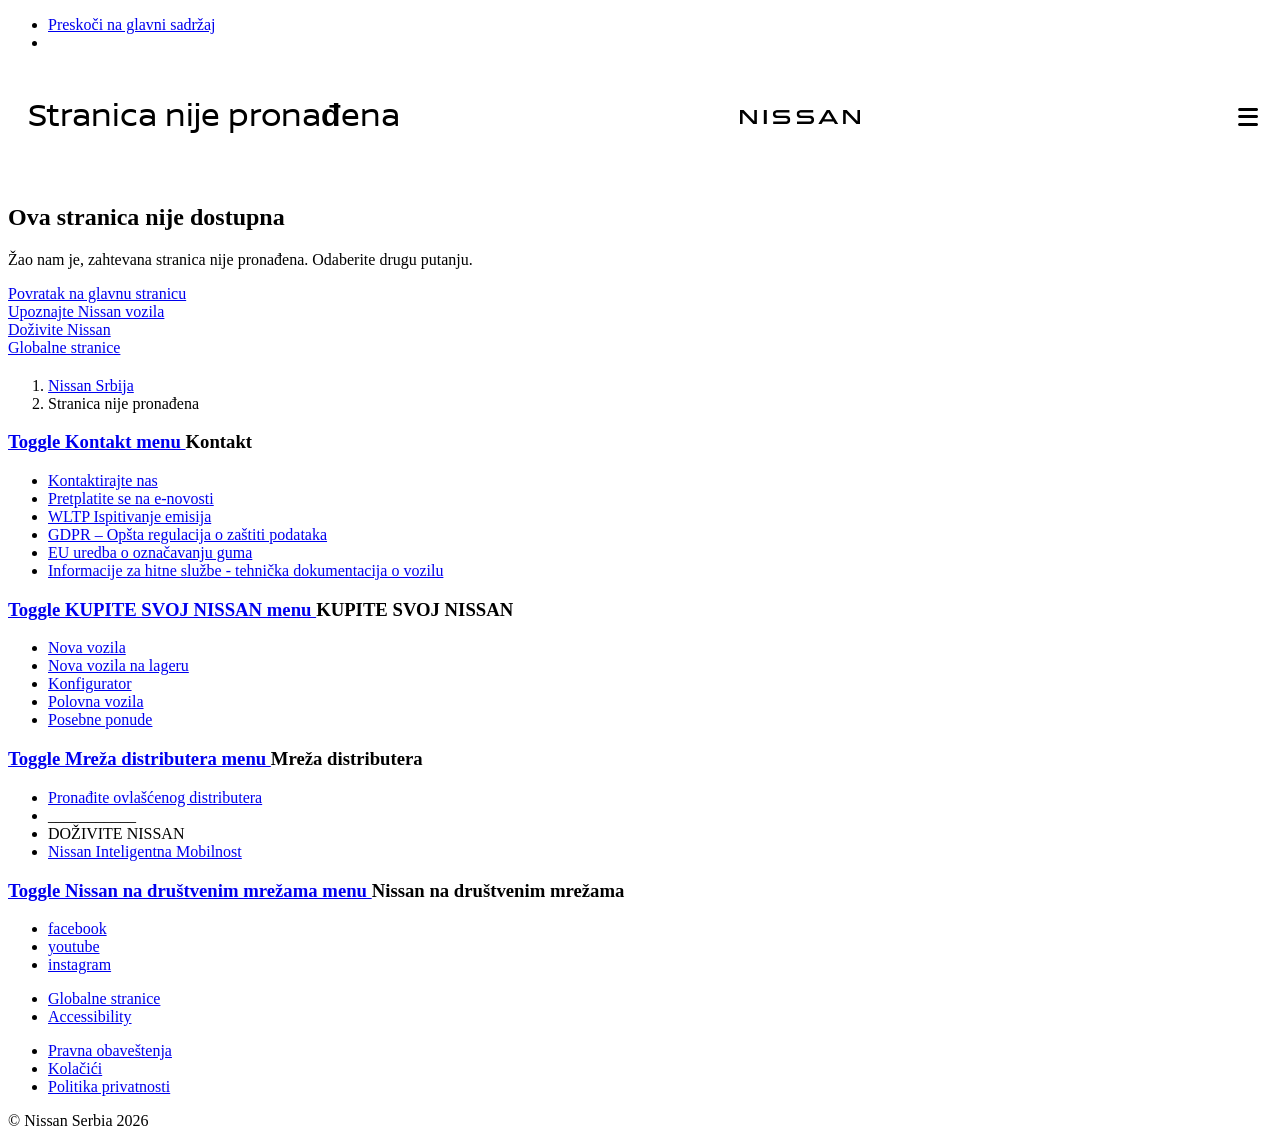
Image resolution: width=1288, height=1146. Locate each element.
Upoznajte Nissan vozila (86, 311)
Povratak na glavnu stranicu (97, 293)
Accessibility (90, 1016)
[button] (1248, 117)
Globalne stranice (64, 347)
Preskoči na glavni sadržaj (132, 24)
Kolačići (75, 1068)
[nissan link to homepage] (800, 117)
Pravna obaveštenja (110, 1050)
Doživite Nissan (59, 329)
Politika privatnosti (109, 1086)
